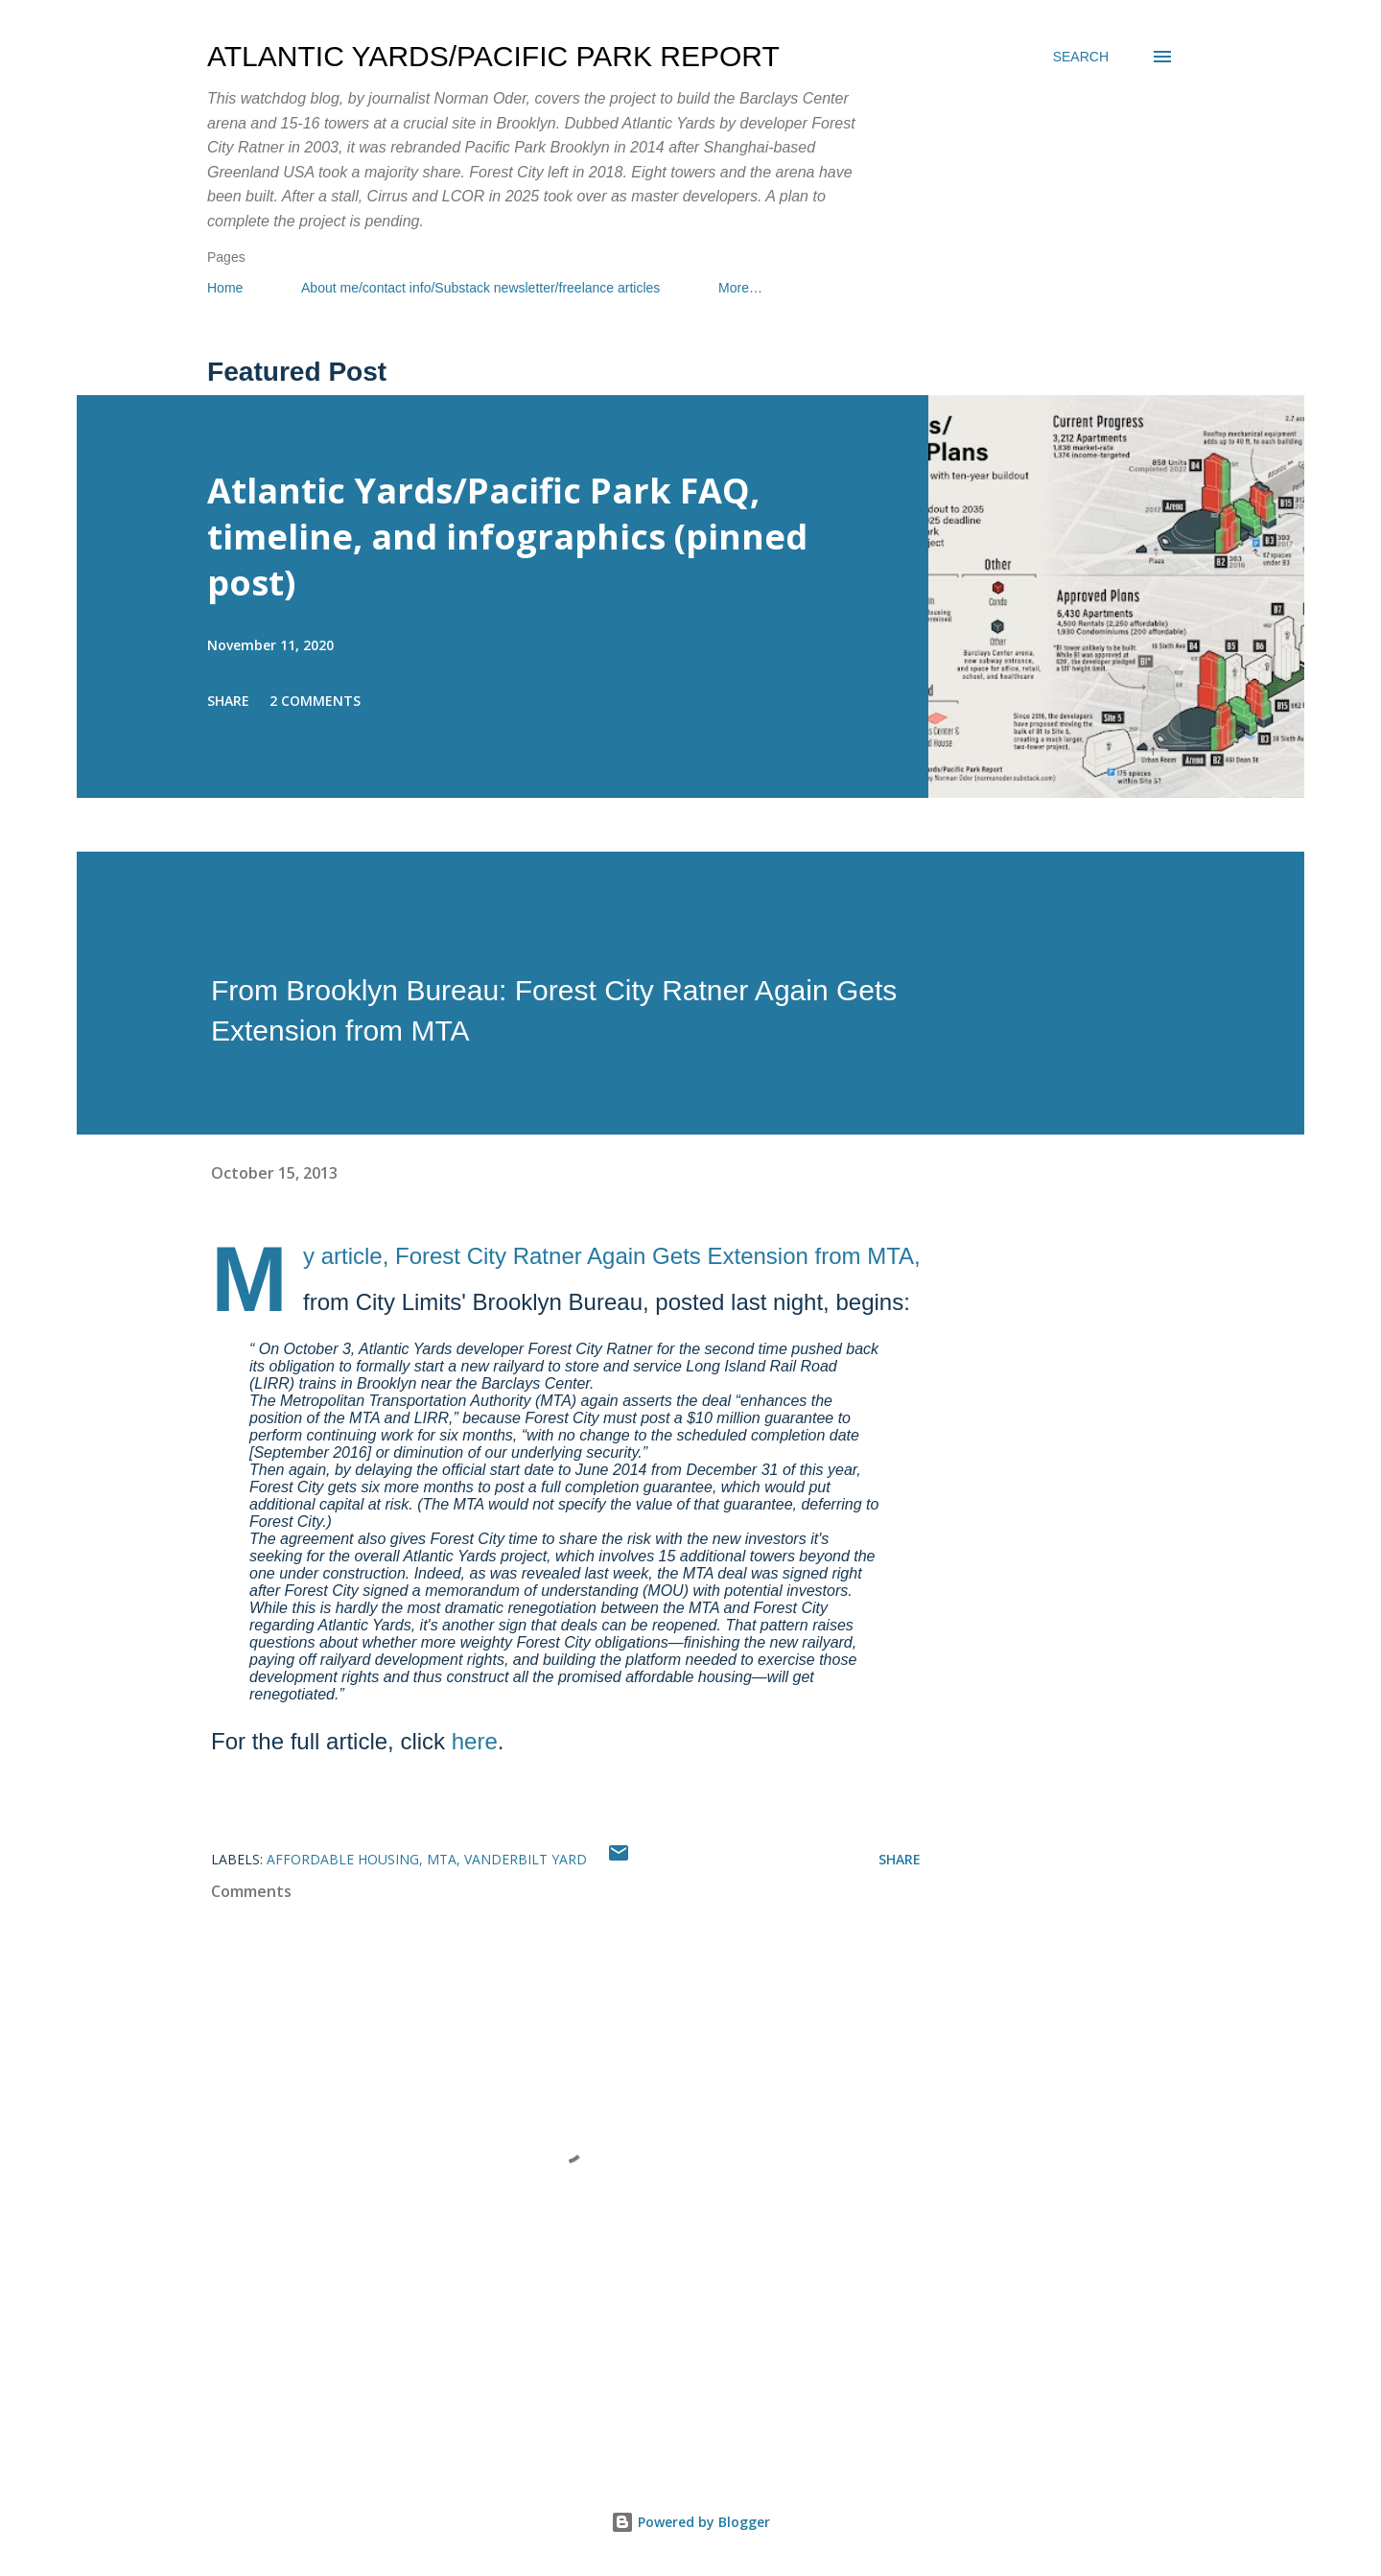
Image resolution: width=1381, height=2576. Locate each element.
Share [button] (228, 700)
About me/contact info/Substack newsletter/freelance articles (480, 287)
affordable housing (343, 1859)
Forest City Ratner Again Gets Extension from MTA (654, 1256)
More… (740, 287)
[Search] (1081, 56)
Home (225, 287)
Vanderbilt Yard (525, 1859)
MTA (441, 1859)
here (475, 1741)
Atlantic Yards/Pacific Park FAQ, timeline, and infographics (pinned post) (507, 536)
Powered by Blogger (690, 2522)
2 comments (315, 700)
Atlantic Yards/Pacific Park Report (493, 56)
